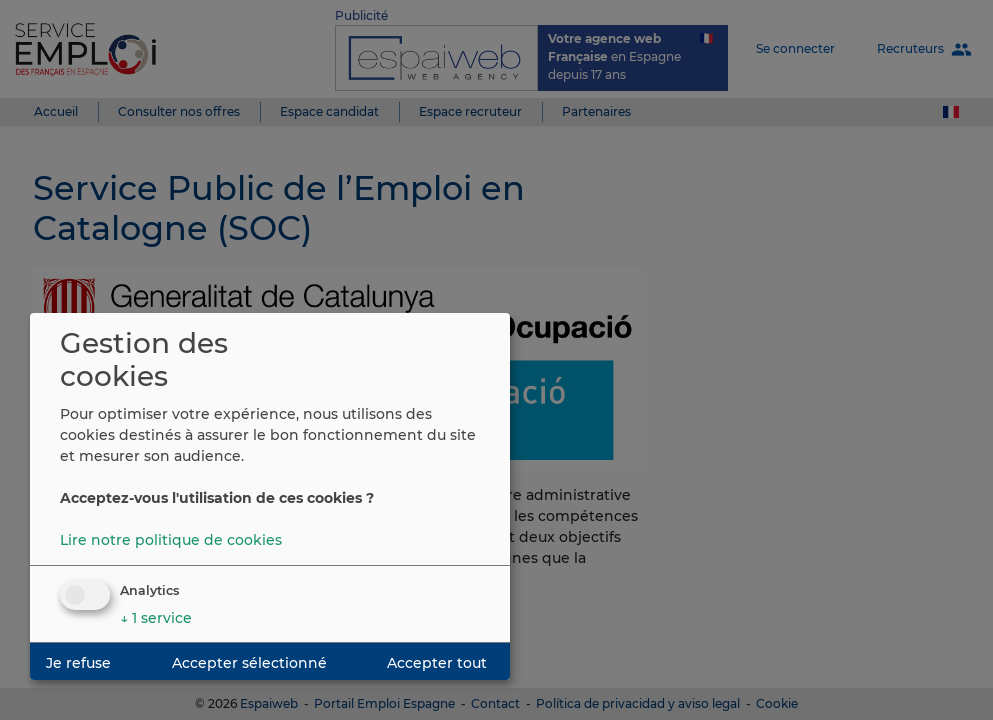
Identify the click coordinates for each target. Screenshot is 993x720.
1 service (156, 618)
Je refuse (78, 663)
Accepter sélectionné (249, 663)
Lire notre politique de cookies (171, 540)
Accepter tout (437, 663)
